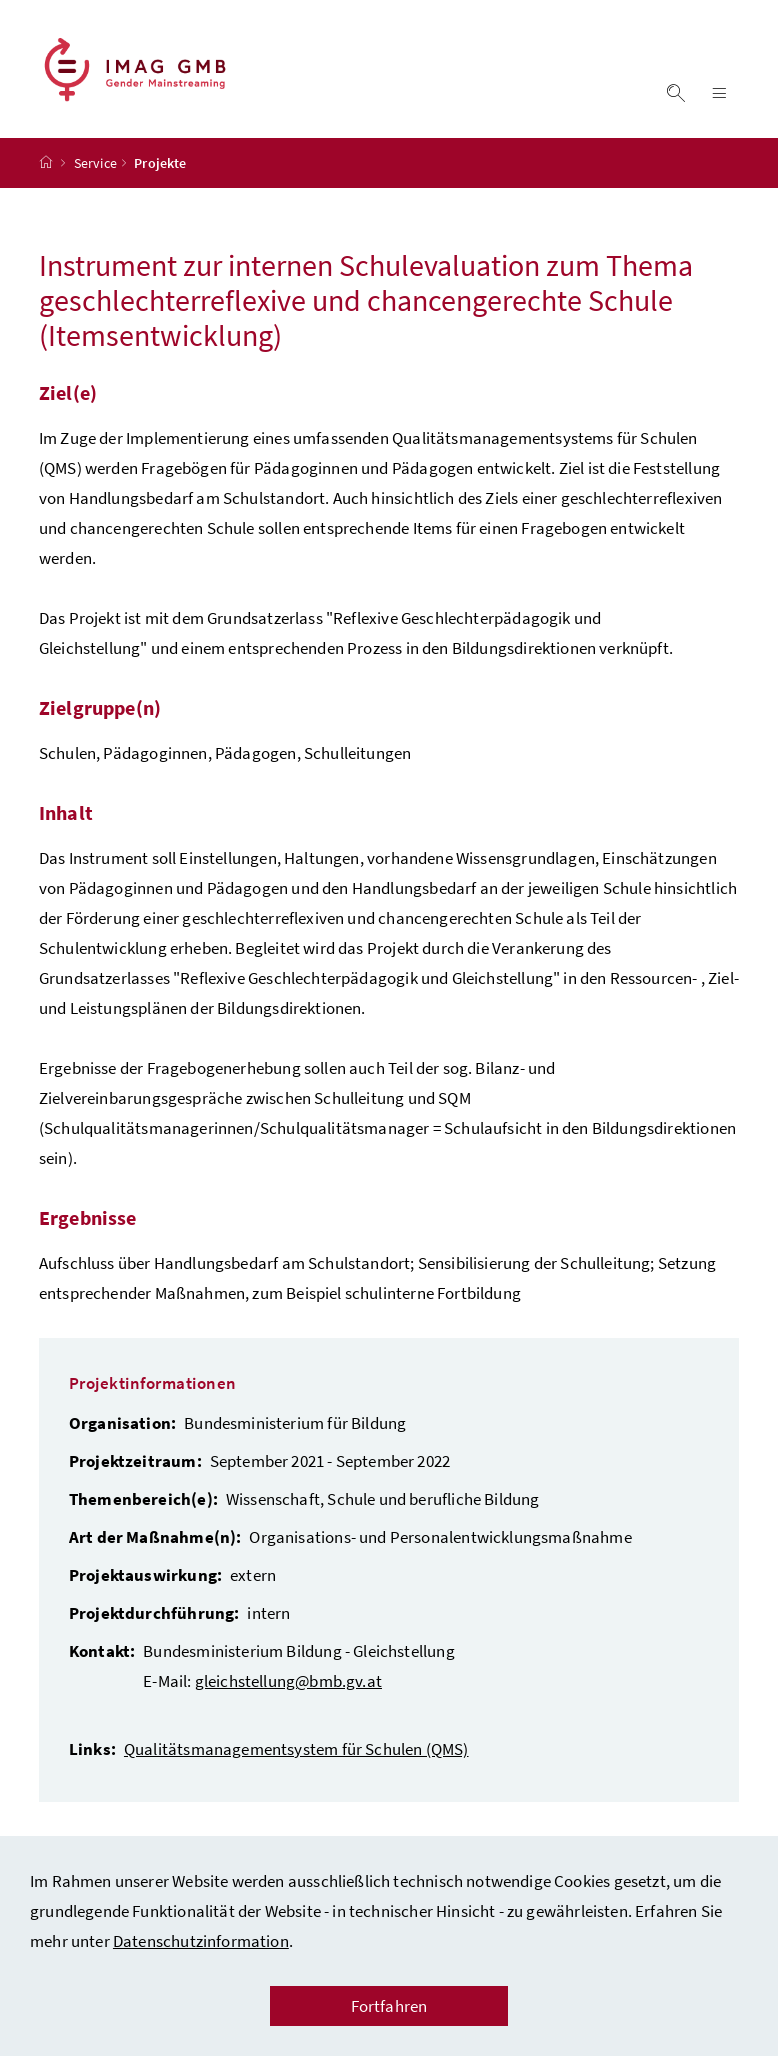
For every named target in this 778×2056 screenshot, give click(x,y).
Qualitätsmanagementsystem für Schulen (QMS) (296, 1749)
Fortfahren (389, 2006)
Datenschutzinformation (201, 1941)
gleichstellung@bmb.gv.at (288, 1681)
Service (95, 163)
